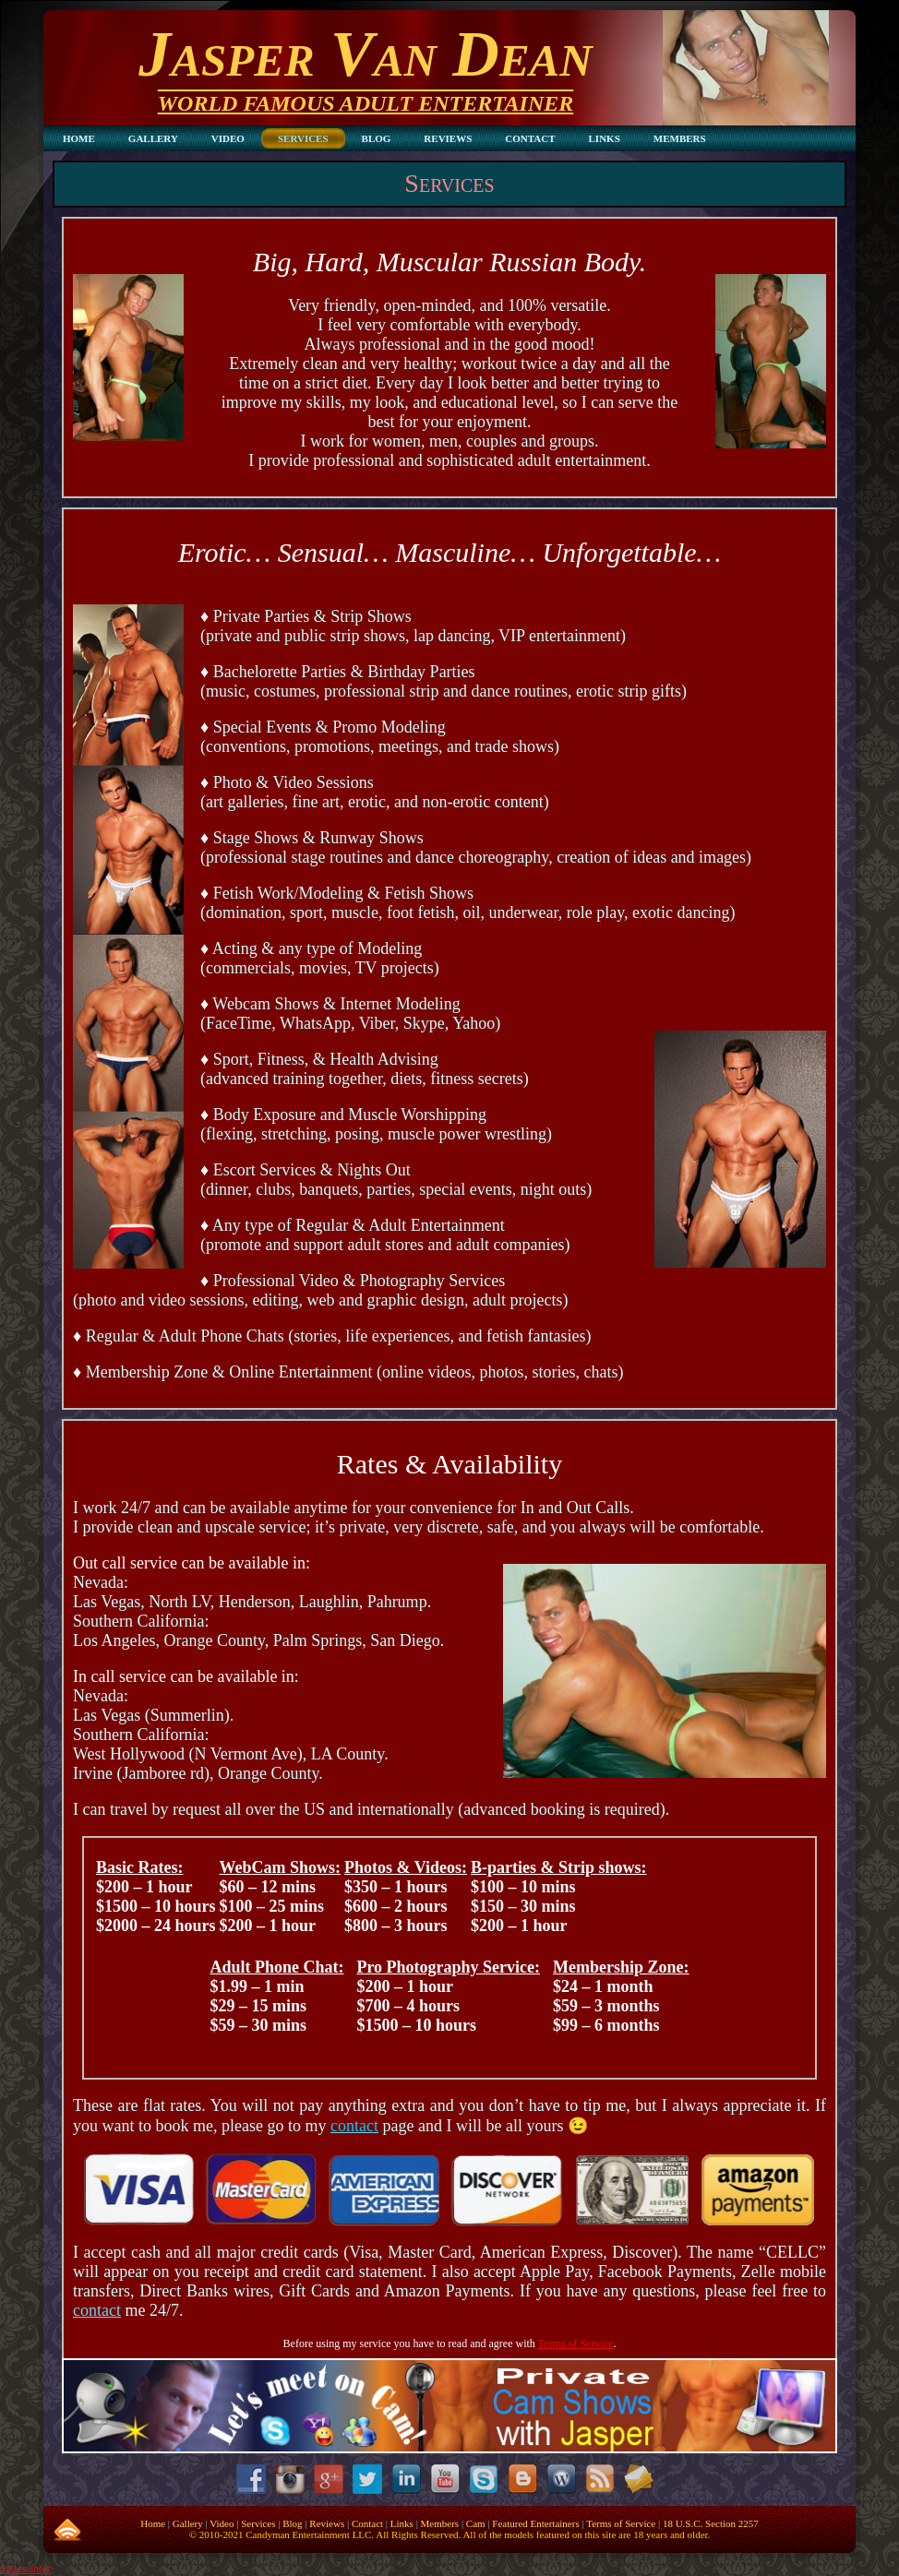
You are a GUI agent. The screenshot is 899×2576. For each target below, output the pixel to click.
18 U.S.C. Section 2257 (711, 2523)
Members (440, 2523)
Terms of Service (576, 2343)
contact (97, 2310)
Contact (367, 2523)
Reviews (326, 2523)
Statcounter (25, 2568)
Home (152, 2523)
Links (402, 2523)
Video (222, 2523)
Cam (475, 2523)
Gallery (188, 2523)
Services (449, 183)
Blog (292, 2523)
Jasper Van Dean (365, 53)
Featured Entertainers (535, 2523)
